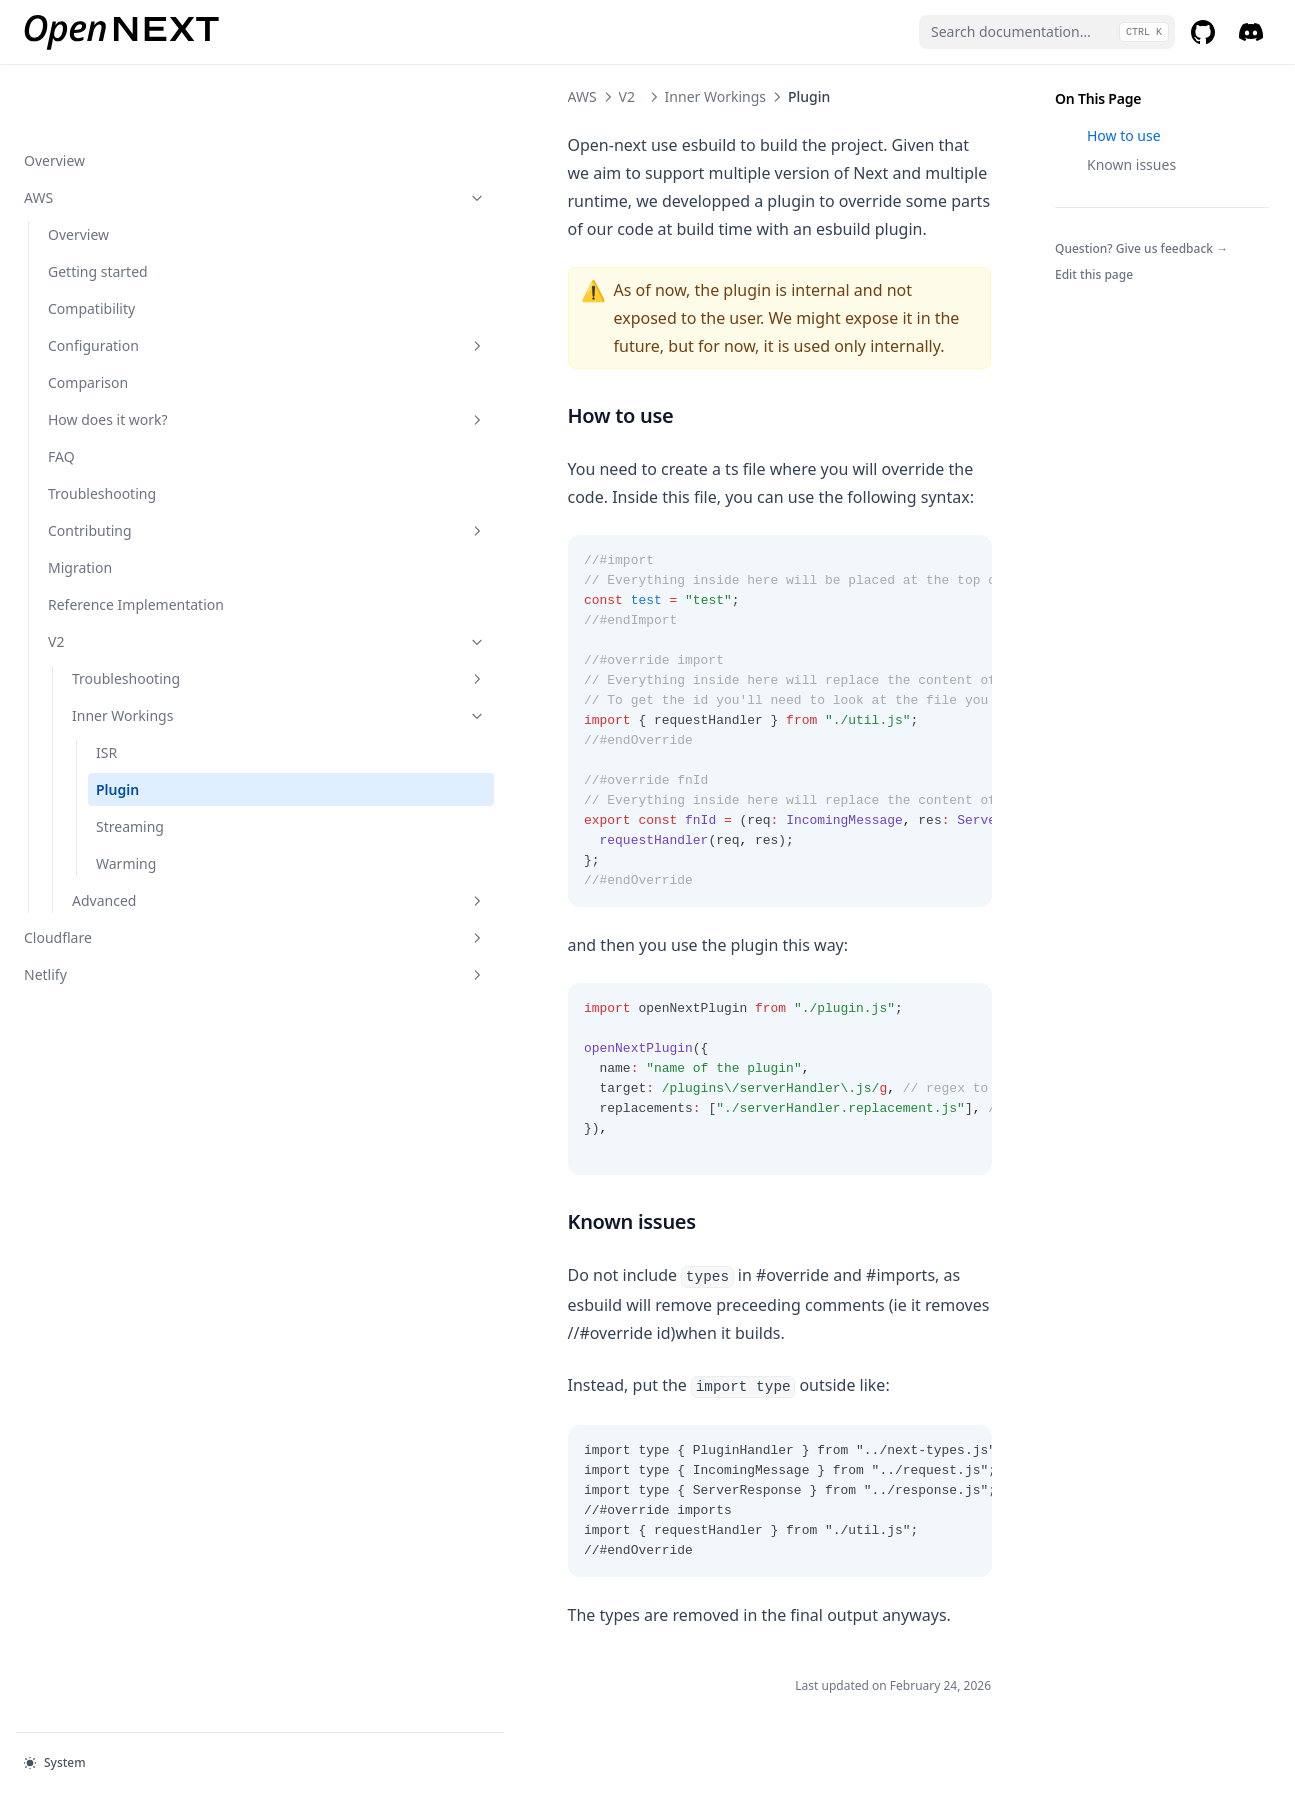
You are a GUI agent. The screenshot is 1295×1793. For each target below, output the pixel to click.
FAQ (61, 392)
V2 (135, 598)
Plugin (117, 746)
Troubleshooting (102, 429)
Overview (54, 96)
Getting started (98, 207)
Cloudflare (123, 894)
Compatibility (91, 244)
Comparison (88, 318)
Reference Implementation (101, 551)
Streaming (130, 783)
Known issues (1131, 164)
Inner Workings (147, 672)
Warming (126, 820)
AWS (123, 133)
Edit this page (1094, 274)
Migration (80, 503)
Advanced (147, 857)
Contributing (135, 466)
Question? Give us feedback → (1141, 248)
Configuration (135, 281)
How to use (1124, 135)
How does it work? (135, 355)
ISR (106, 709)
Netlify (123, 931)
